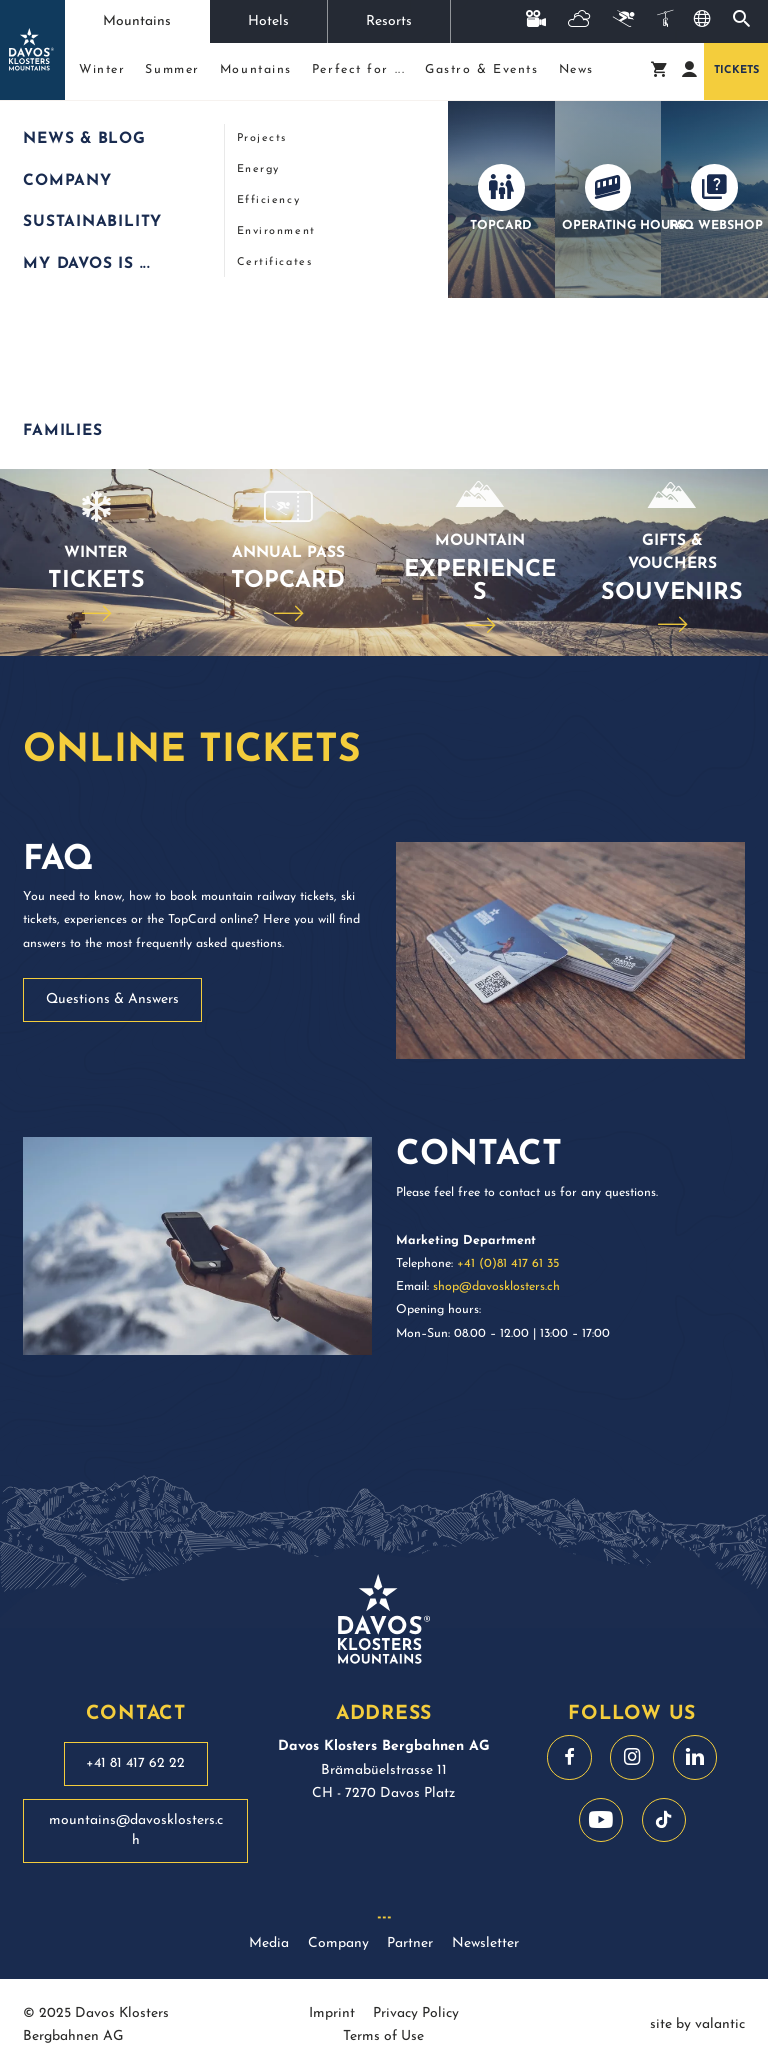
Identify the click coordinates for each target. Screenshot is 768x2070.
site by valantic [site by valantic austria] (697, 2024)
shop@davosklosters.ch (496, 1287)
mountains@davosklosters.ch (136, 1830)
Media (269, 1943)
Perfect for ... (358, 70)
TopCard (288, 581)
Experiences (480, 582)
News (576, 70)
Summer (172, 70)
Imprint (332, 2013)
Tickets (736, 70)
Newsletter (485, 1943)
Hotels (268, 21)
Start (32, 127)
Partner (410, 1943)
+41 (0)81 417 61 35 (508, 1264)
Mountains (137, 21)
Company (338, 1943)
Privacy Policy (416, 2013)
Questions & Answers (112, 999)
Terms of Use (383, 2036)
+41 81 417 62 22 (135, 1763)
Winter (102, 70)
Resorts (389, 21)
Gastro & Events (481, 70)
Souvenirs (672, 593)
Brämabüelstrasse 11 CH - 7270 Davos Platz (384, 1770)
